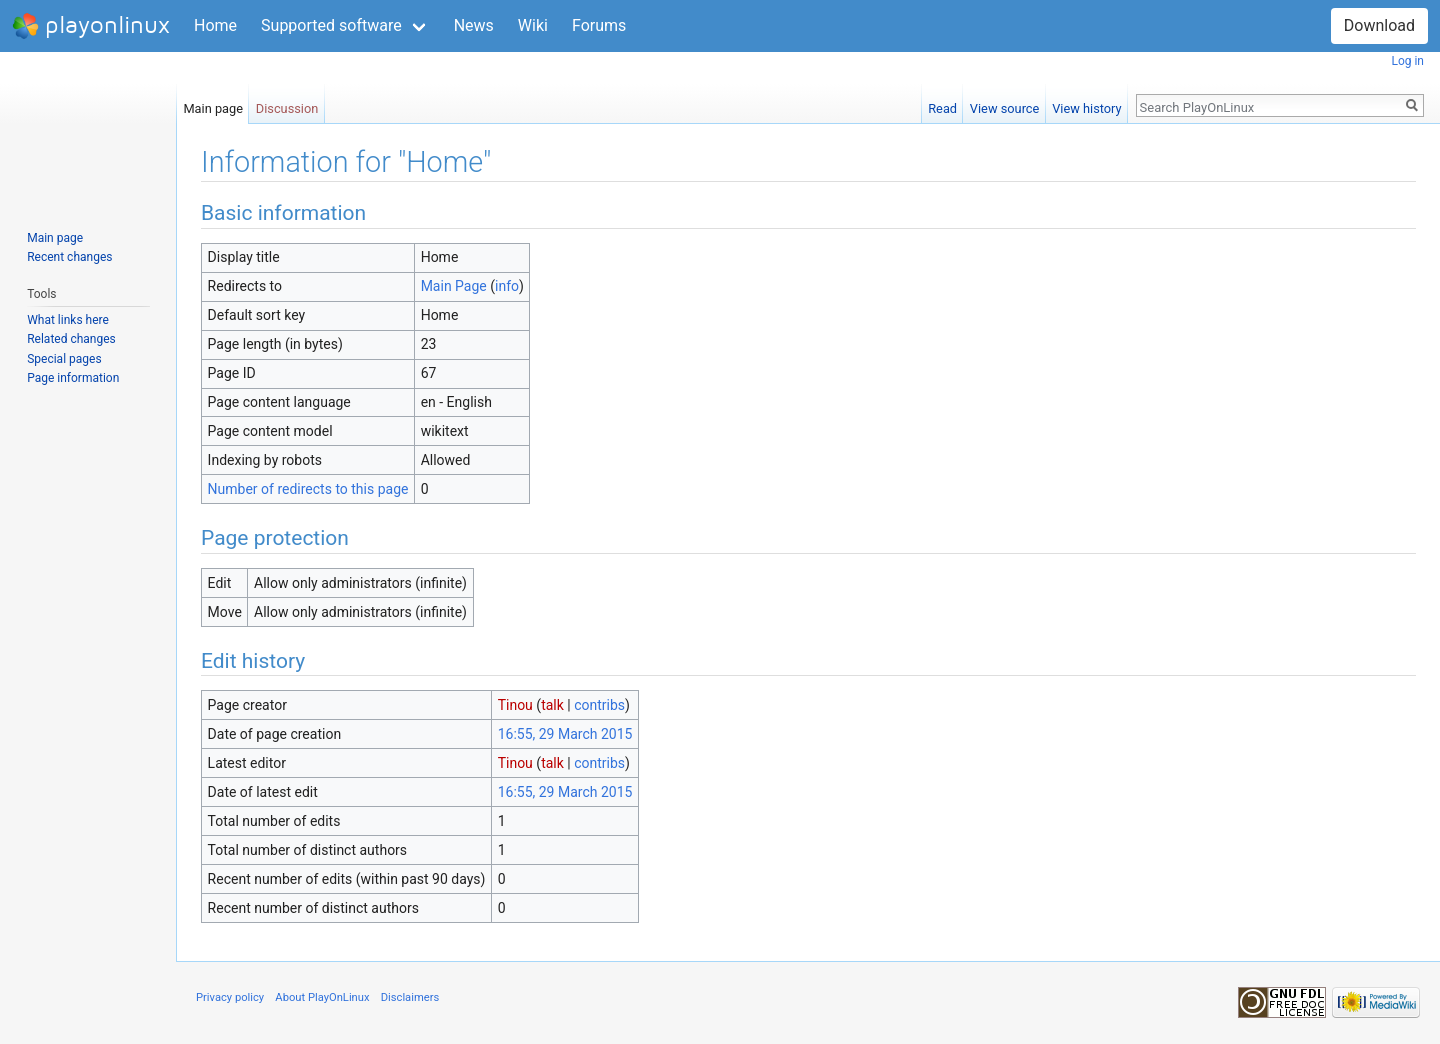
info (507, 286)
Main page (213, 104)
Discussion (287, 104)
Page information (73, 378)
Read (942, 104)
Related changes (71, 339)
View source (1005, 104)
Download (1379, 25)
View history (1086, 104)
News (474, 25)
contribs (599, 705)
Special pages (64, 359)
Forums (599, 25)
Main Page (454, 286)
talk (552, 705)
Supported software (331, 25)
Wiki (533, 25)
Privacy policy (230, 997)
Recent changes (69, 257)
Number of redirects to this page (308, 489)
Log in (1407, 61)
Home (215, 25)
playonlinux (91, 26)
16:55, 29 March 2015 (565, 734)
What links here (68, 320)
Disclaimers (410, 997)
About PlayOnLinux (322, 997)
